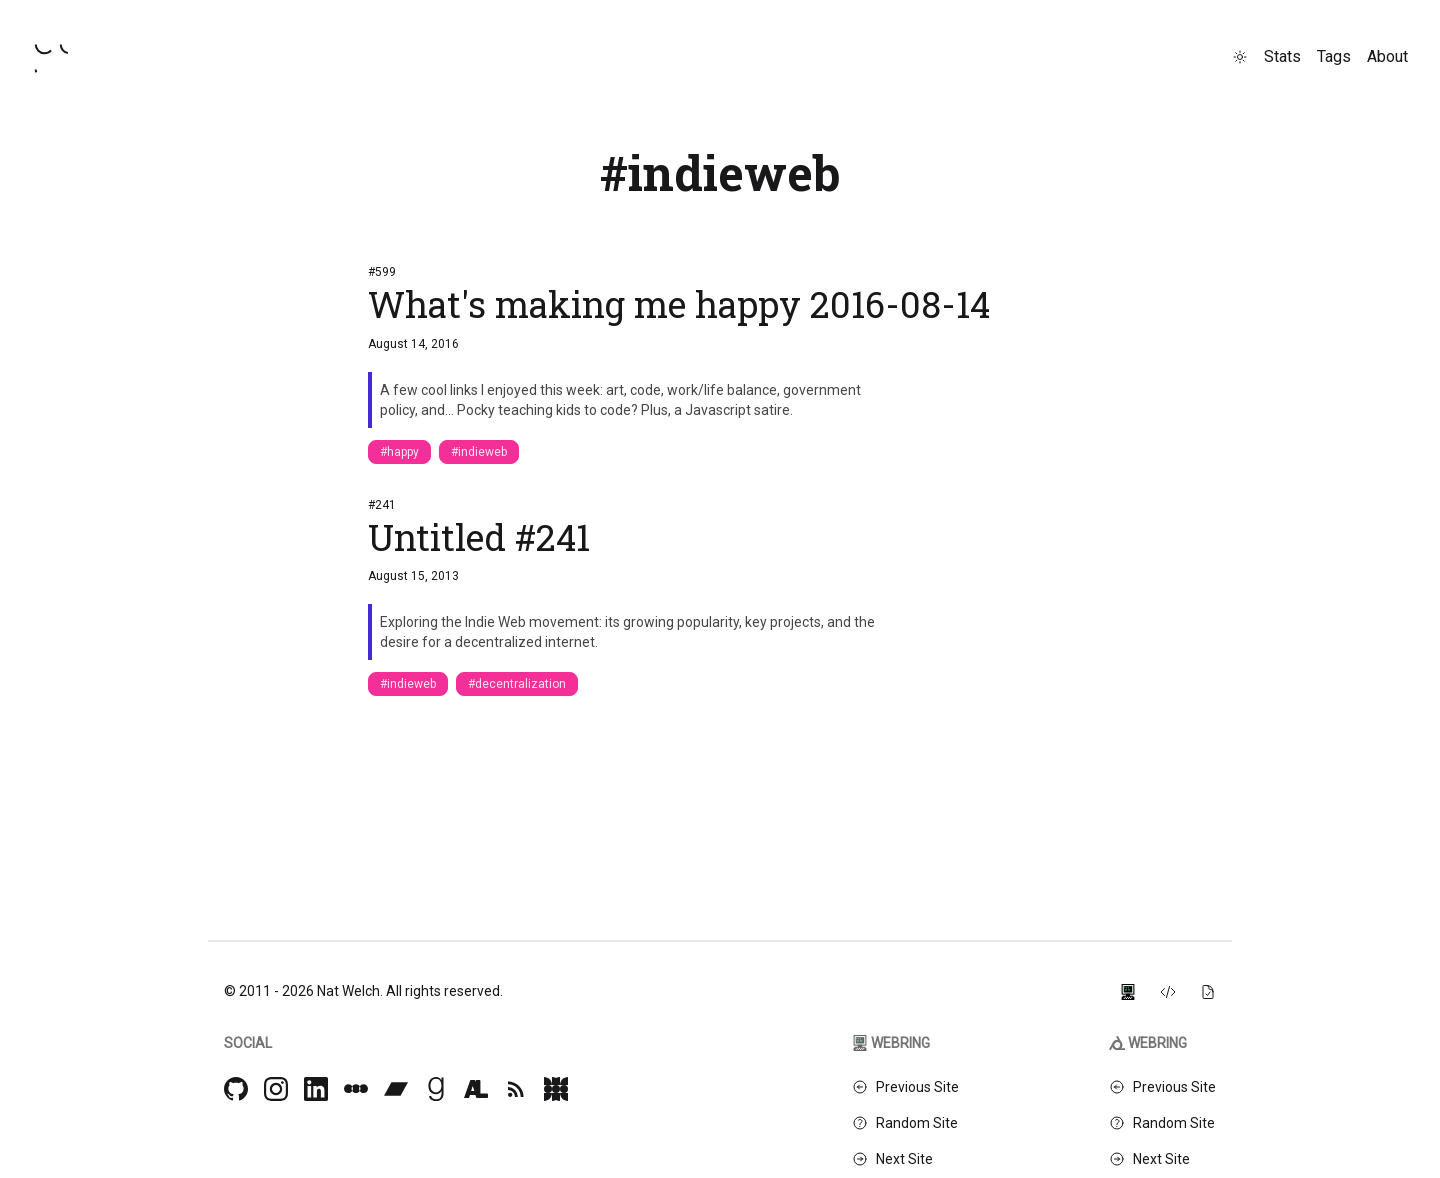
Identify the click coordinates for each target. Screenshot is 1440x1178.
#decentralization (517, 684)
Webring (891, 1043)
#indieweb (479, 452)
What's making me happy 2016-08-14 (679, 304)
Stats (1282, 56)
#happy (399, 452)
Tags (1334, 56)
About (1387, 56)
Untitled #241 (479, 537)
